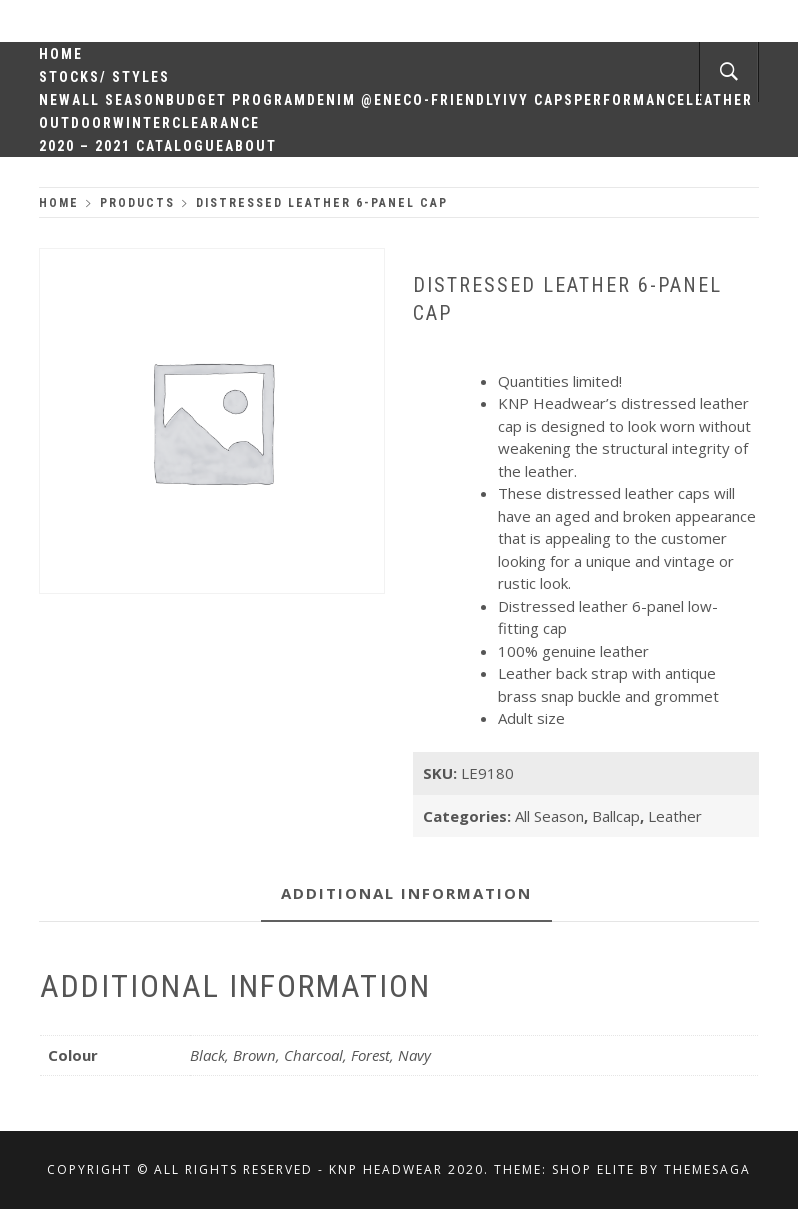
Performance (630, 100)
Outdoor (76, 123)
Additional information (406, 893)
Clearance (216, 123)
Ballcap (616, 816)
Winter (142, 123)
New (55, 100)
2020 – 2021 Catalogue (132, 146)
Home (61, 54)
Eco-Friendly (448, 100)
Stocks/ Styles (104, 77)
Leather (675, 816)
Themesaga (707, 1169)
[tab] (406, 894)
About (251, 146)
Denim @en (350, 100)
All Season (119, 100)
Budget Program (236, 100)
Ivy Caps (538, 100)
